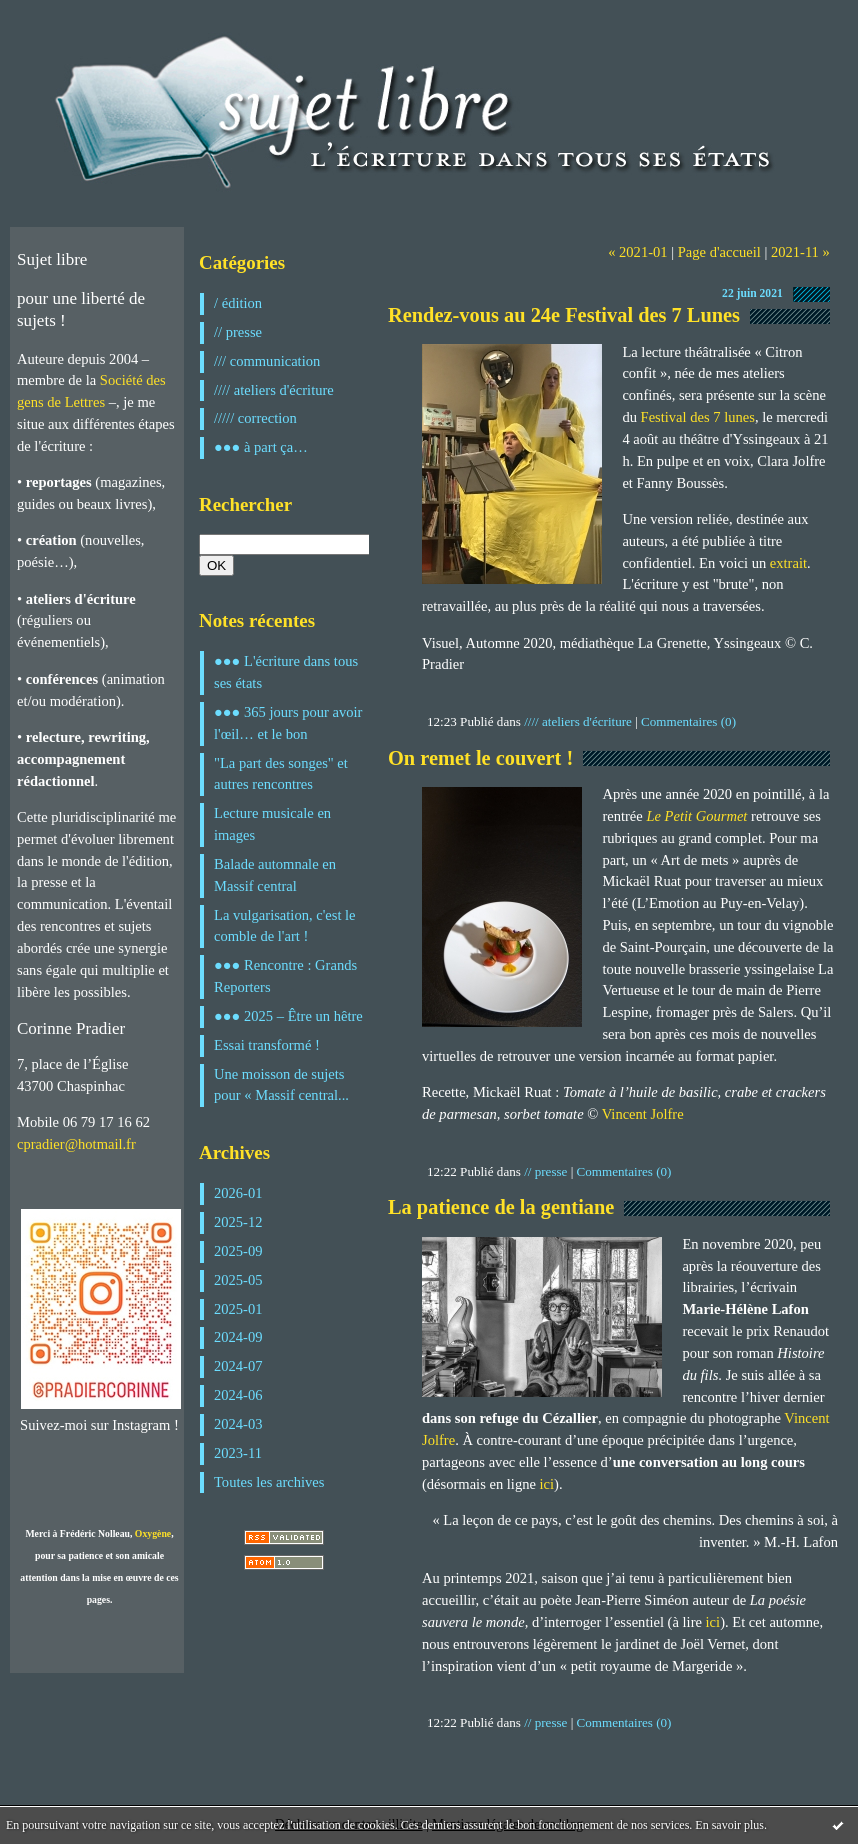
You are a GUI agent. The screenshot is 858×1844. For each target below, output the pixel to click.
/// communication (267, 361)
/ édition (238, 303)
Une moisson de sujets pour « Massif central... (281, 1085)
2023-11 (238, 1453)
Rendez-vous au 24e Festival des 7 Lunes (564, 315)
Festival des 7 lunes (696, 417)
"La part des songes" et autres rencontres (281, 774)
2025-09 (238, 1251)
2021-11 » (800, 252)
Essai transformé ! (267, 1045)
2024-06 (238, 1395)
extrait (788, 563)
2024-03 (238, 1424)
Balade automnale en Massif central (275, 875)
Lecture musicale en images (272, 824)
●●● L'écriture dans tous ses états (286, 672)
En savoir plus (729, 1825)
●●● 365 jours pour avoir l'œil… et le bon (288, 723)
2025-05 (238, 1280)
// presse (238, 332)
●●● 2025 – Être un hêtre (288, 1016)
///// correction (255, 418)
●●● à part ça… (261, 447)
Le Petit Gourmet (696, 816)
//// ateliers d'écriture (274, 390)
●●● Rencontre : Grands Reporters (285, 976)
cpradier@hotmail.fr (76, 1144)
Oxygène (153, 1533)
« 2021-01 (637, 252)
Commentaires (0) (688, 721)
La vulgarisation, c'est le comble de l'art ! (285, 926)
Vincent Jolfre (643, 1114)
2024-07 (238, 1366)
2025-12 (238, 1222)
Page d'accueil (719, 252)
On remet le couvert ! (480, 758)
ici (547, 1484)
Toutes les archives (269, 1482)
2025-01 (238, 1309)
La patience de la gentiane (501, 1207)
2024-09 (238, 1337)
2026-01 (238, 1193)
